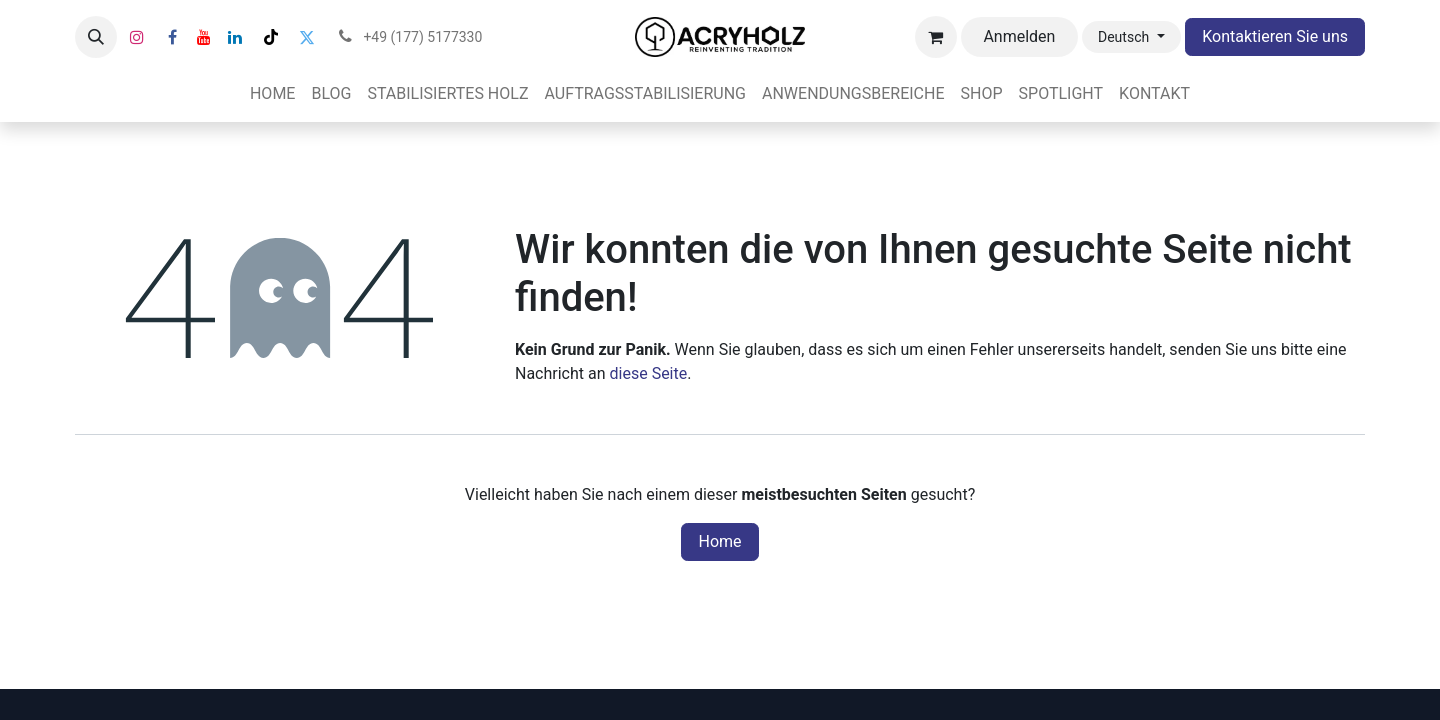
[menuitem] (272, 94)
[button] (96, 37)
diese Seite (649, 373)
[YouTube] (204, 37)
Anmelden (1019, 36)
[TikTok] (271, 37)
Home (719, 541)
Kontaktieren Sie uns (1275, 36)
